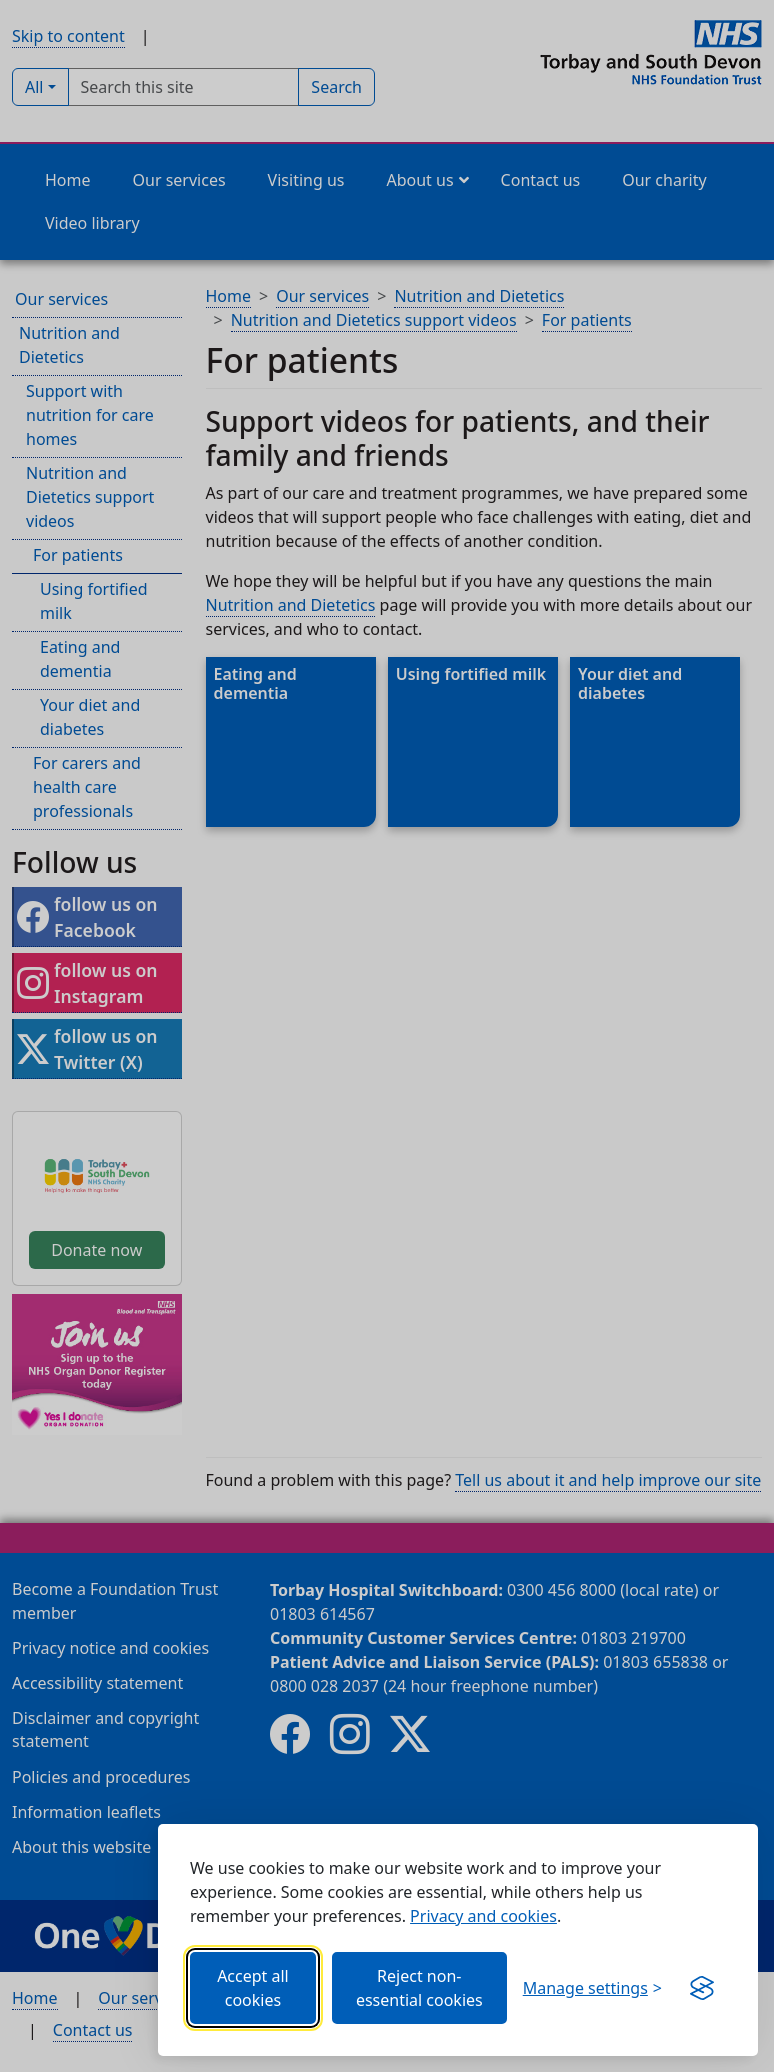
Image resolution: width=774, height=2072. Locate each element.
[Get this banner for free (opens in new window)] (702, 1988)
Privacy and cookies (483, 1916)
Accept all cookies (253, 1988)
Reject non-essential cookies (419, 1988)
